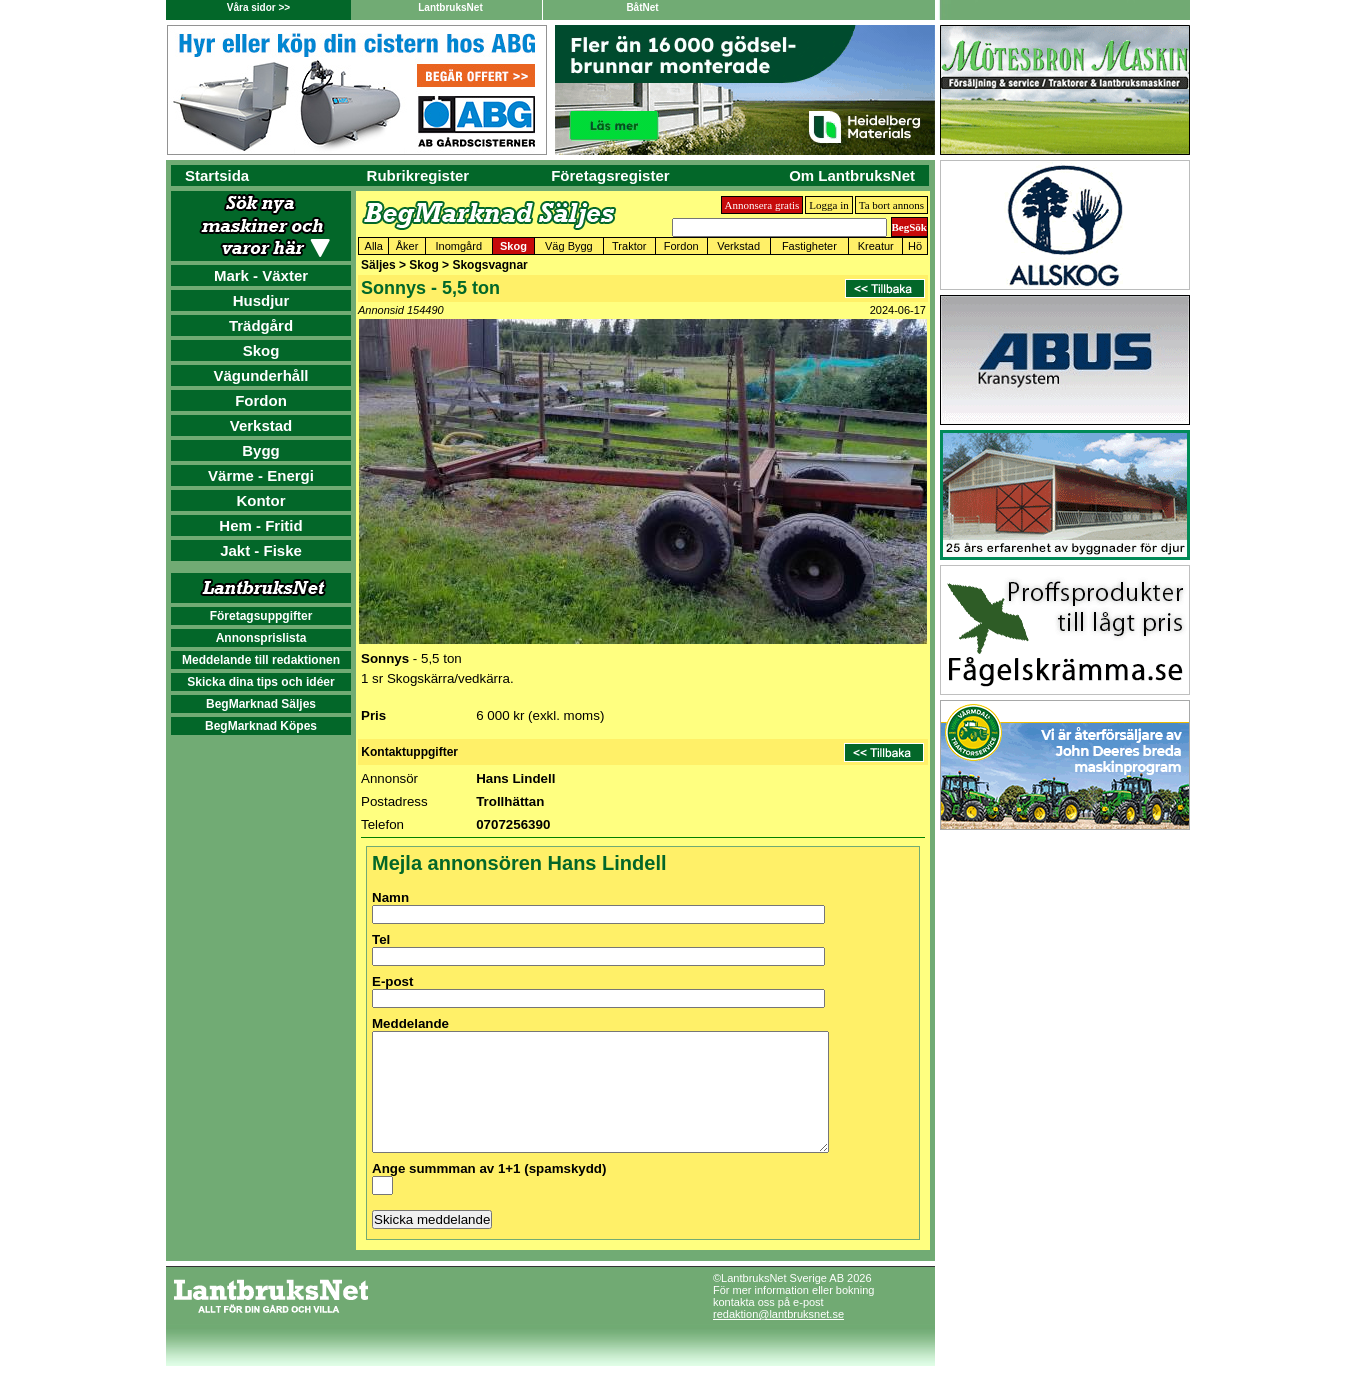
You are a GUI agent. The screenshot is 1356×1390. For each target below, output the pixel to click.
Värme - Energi (261, 475)
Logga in (828, 205)
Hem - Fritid (260, 525)
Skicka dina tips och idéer (260, 682)
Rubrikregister (418, 175)
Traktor (629, 246)
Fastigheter (809, 246)
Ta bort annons (891, 205)
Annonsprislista (261, 638)
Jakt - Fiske (261, 550)
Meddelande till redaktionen (261, 660)
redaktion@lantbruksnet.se (778, 1338)
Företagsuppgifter (261, 616)
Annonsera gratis (762, 205)
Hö (915, 246)
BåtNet (642, 7)
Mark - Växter (261, 275)
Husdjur (261, 300)
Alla (374, 246)
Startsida (217, 175)
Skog (261, 350)
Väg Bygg (569, 246)
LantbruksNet (450, 7)
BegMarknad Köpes (261, 726)
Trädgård (261, 325)
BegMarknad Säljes (261, 704)
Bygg (261, 450)
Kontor (260, 500)
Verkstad (261, 425)
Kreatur (876, 246)
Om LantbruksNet (852, 175)
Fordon (261, 400)
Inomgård (459, 246)
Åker (407, 246)
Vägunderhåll (260, 375)
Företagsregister (610, 175)
